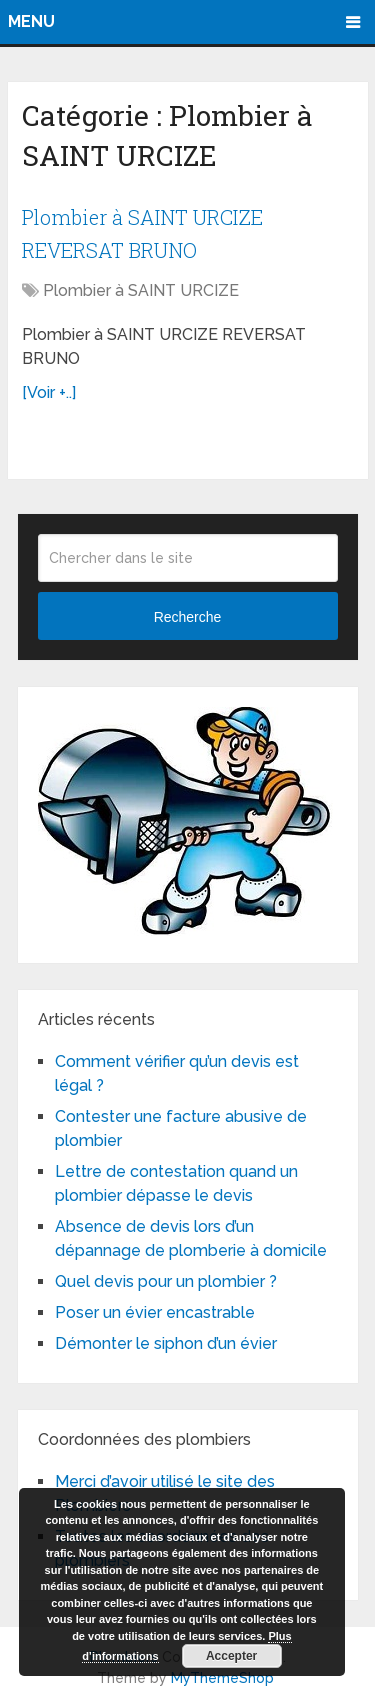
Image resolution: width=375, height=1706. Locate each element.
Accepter (231, 1656)
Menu (31, 21)
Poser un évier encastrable (155, 1312)
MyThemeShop (222, 1678)
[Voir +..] (49, 392)
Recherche (188, 617)
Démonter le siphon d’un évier (166, 1343)
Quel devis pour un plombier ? (166, 1281)
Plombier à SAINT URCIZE (141, 290)
